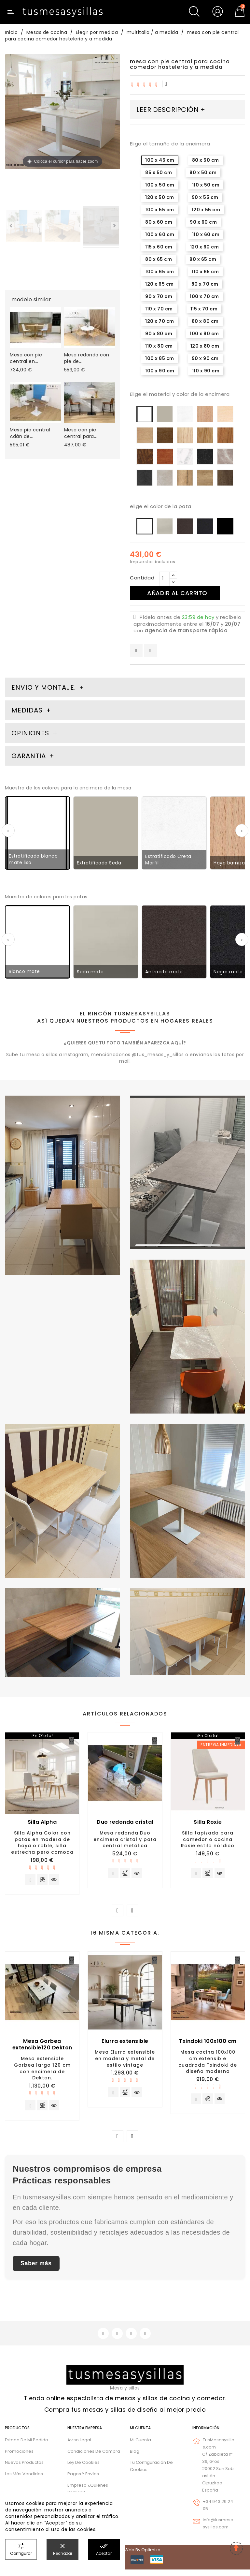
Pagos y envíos (83, 2480)
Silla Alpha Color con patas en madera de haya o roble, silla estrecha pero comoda (42, 1842)
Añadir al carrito (183, 593)
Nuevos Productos (24, 2469)
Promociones (19, 2458)
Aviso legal (79, 2446)
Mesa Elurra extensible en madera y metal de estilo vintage (125, 2061)
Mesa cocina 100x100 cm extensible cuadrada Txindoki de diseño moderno (207, 2064)
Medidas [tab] (27, 710)
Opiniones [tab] (31, 733)
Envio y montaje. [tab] (43, 687)
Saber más (36, 2268)
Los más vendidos (24, 2480)
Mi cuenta (140, 2434)
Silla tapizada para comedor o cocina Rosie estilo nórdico (207, 1839)
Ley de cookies (83, 2469)
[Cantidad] (164, 579)
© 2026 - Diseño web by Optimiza (125, 2556)
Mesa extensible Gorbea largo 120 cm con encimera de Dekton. (42, 2071)
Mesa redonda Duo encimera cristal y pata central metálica (125, 1839)
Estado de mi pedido (26, 2446)
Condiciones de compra (93, 2458)
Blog (134, 2458)
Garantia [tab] (29, 755)
